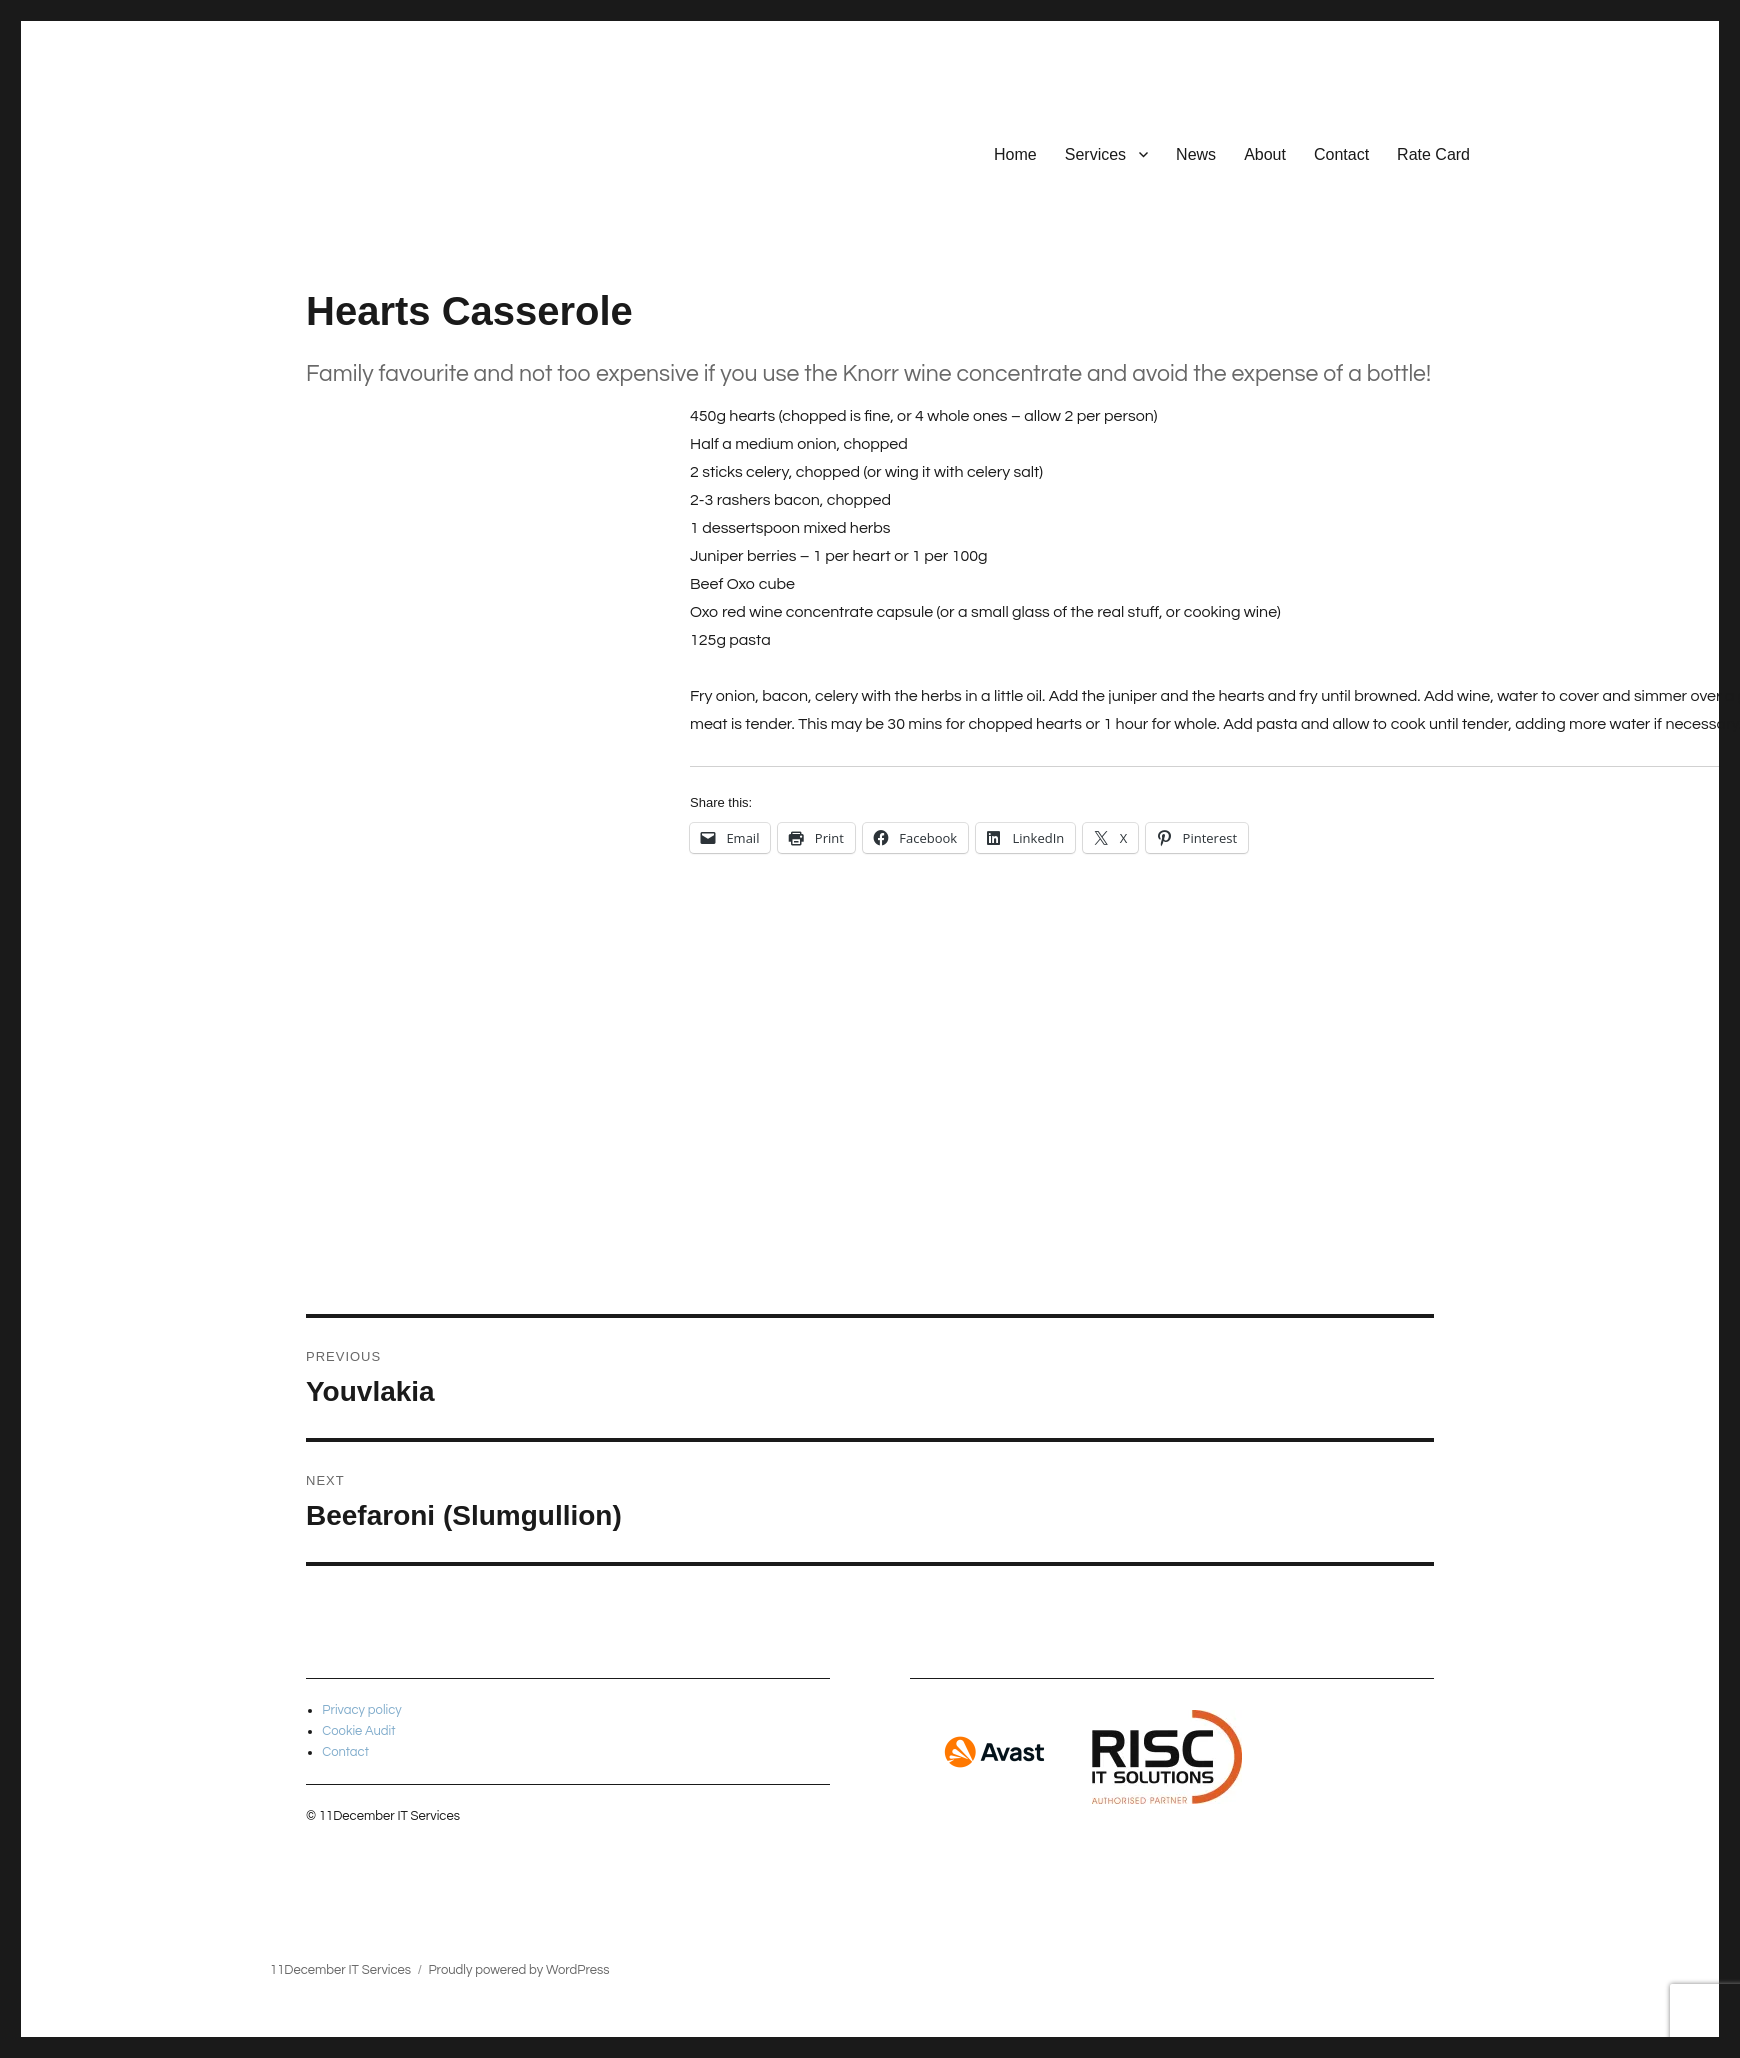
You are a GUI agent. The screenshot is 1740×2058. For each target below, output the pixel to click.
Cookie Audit (358, 1731)
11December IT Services (340, 1970)
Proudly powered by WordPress (518, 1970)
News (1196, 154)
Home (1015, 154)
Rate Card (1433, 154)
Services (1095, 154)
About (1265, 154)
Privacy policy (362, 1710)
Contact (1341, 154)
